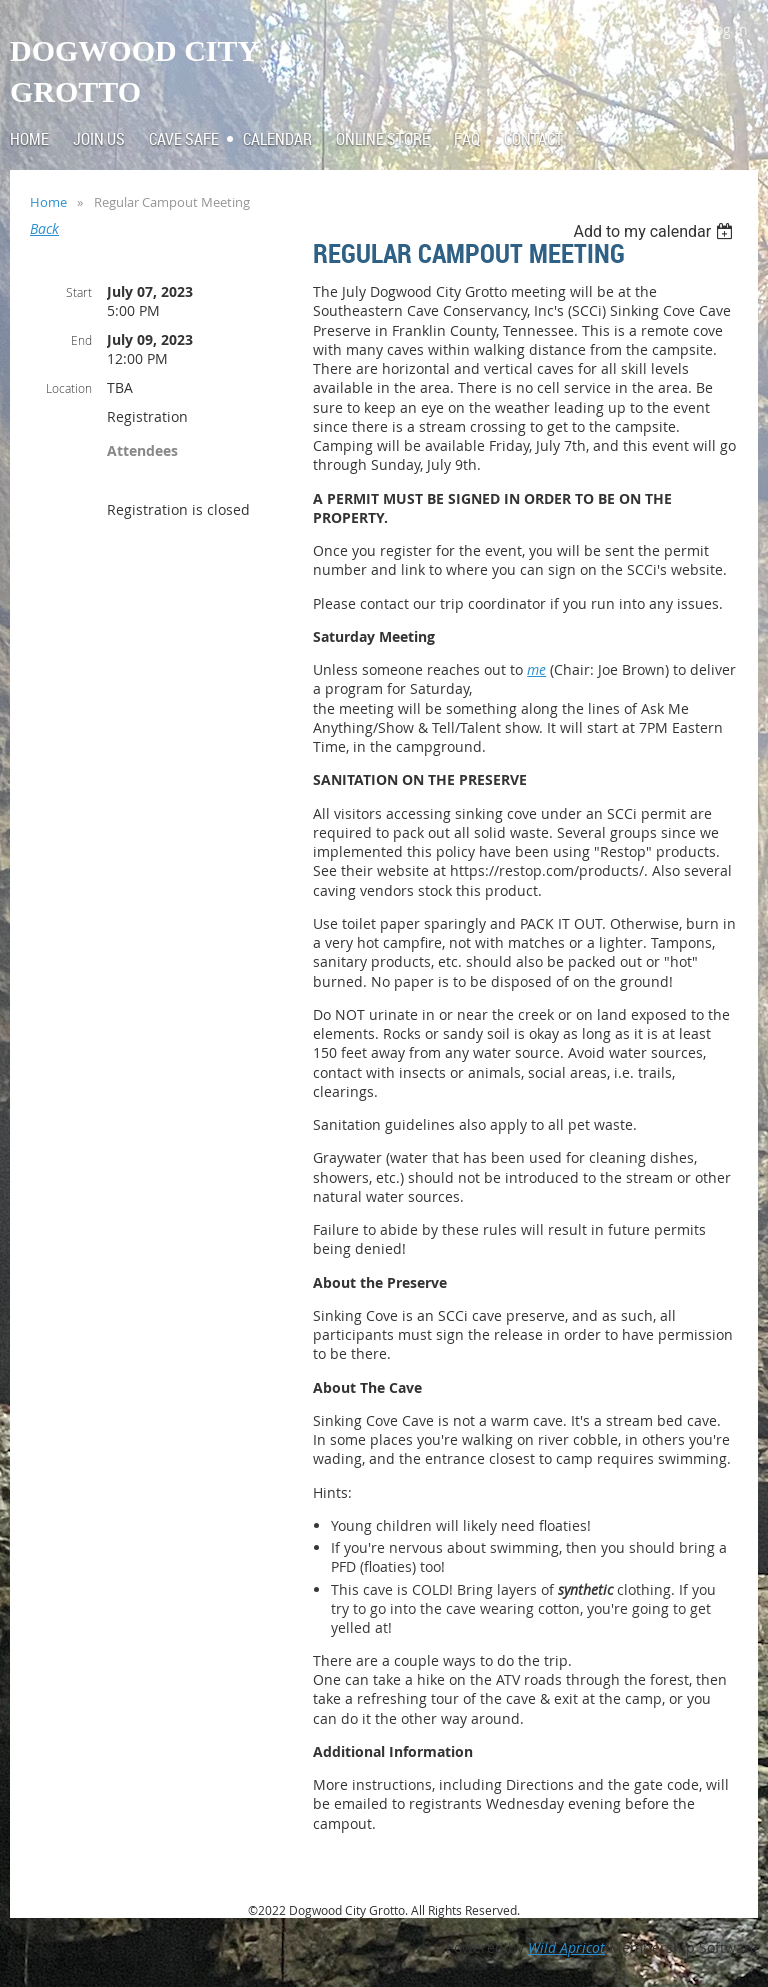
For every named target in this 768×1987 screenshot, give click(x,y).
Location (69, 388)
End (81, 340)
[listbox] (655, 231)
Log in (728, 29)
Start (79, 292)
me (536, 669)
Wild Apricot (566, 1947)
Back (44, 228)
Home (48, 202)
